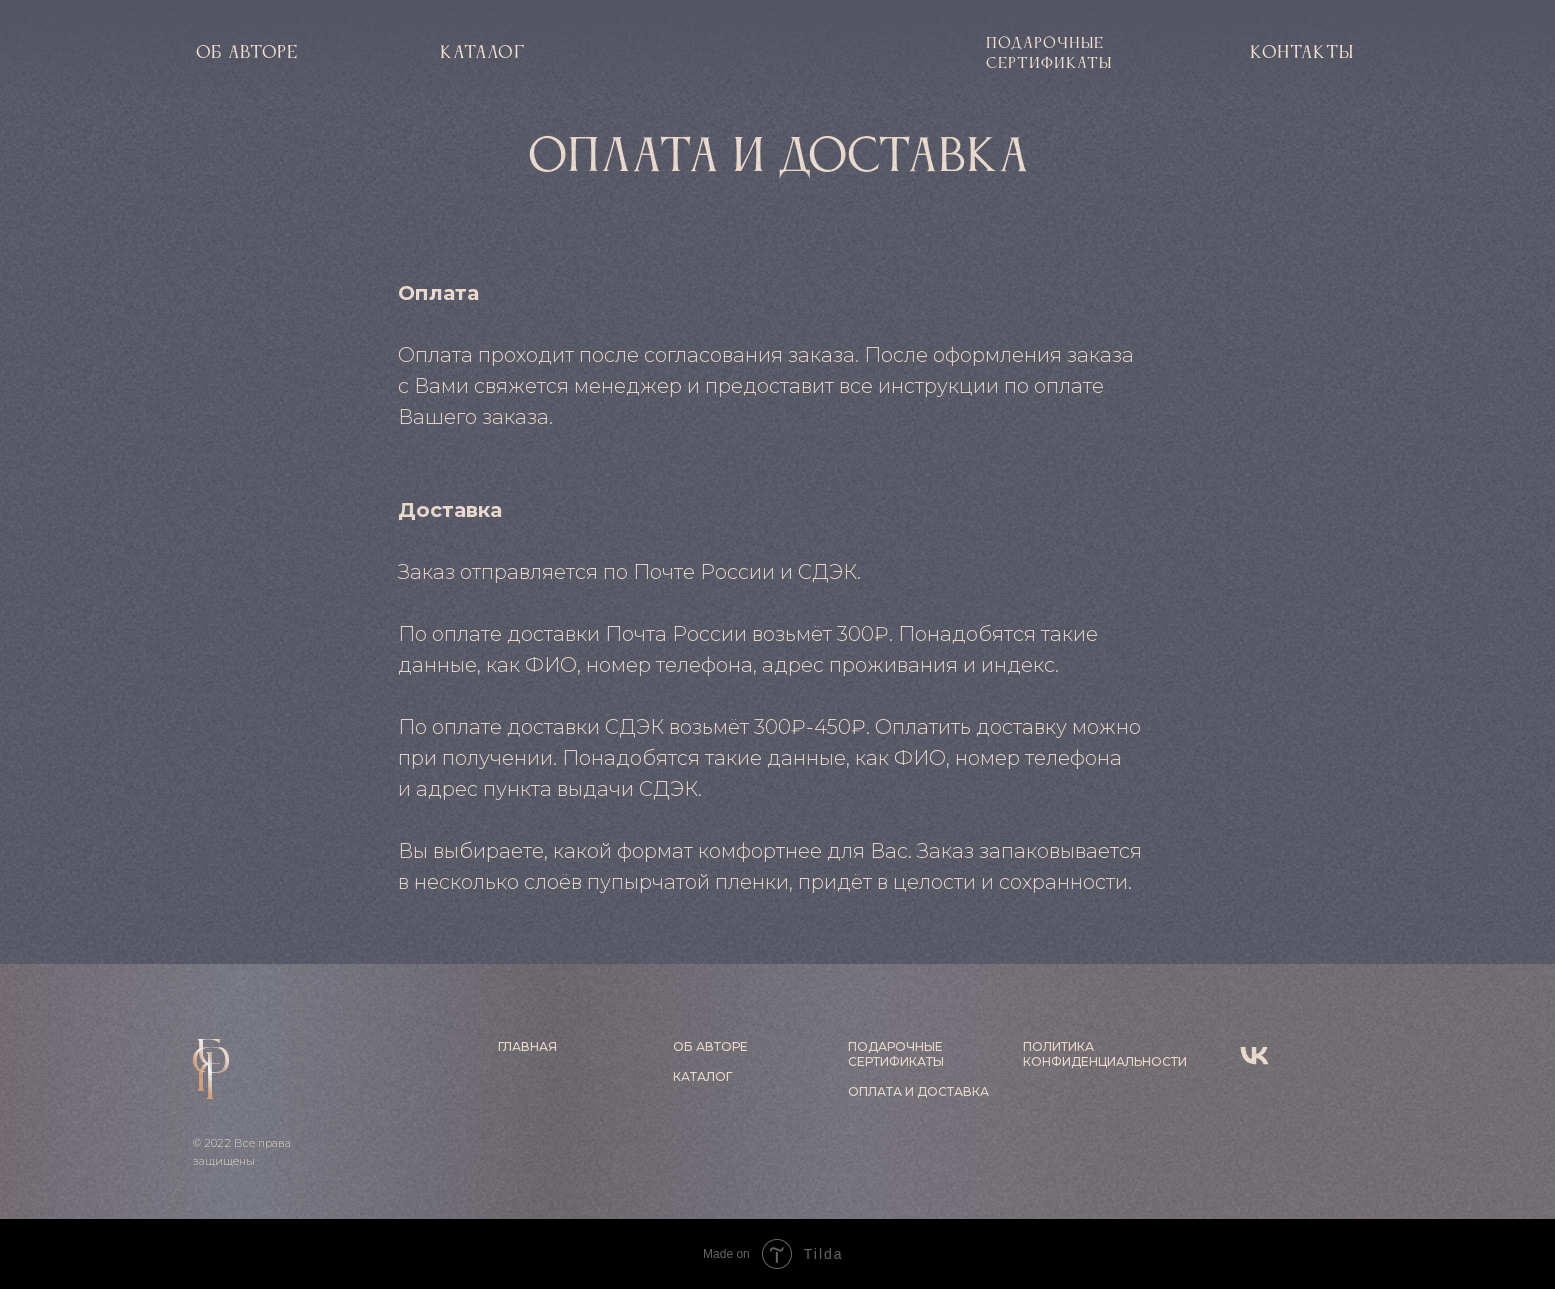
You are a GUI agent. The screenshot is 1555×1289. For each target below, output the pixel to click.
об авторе (247, 53)
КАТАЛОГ (482, 53)
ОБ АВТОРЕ (710, 1046)
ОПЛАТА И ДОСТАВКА (918, 1091)
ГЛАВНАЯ (527, 1046)
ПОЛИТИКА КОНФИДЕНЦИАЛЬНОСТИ (1105, 1054)
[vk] (1254, 1055)
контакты (1302, 53)
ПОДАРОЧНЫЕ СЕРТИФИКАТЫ (896, 1054)
